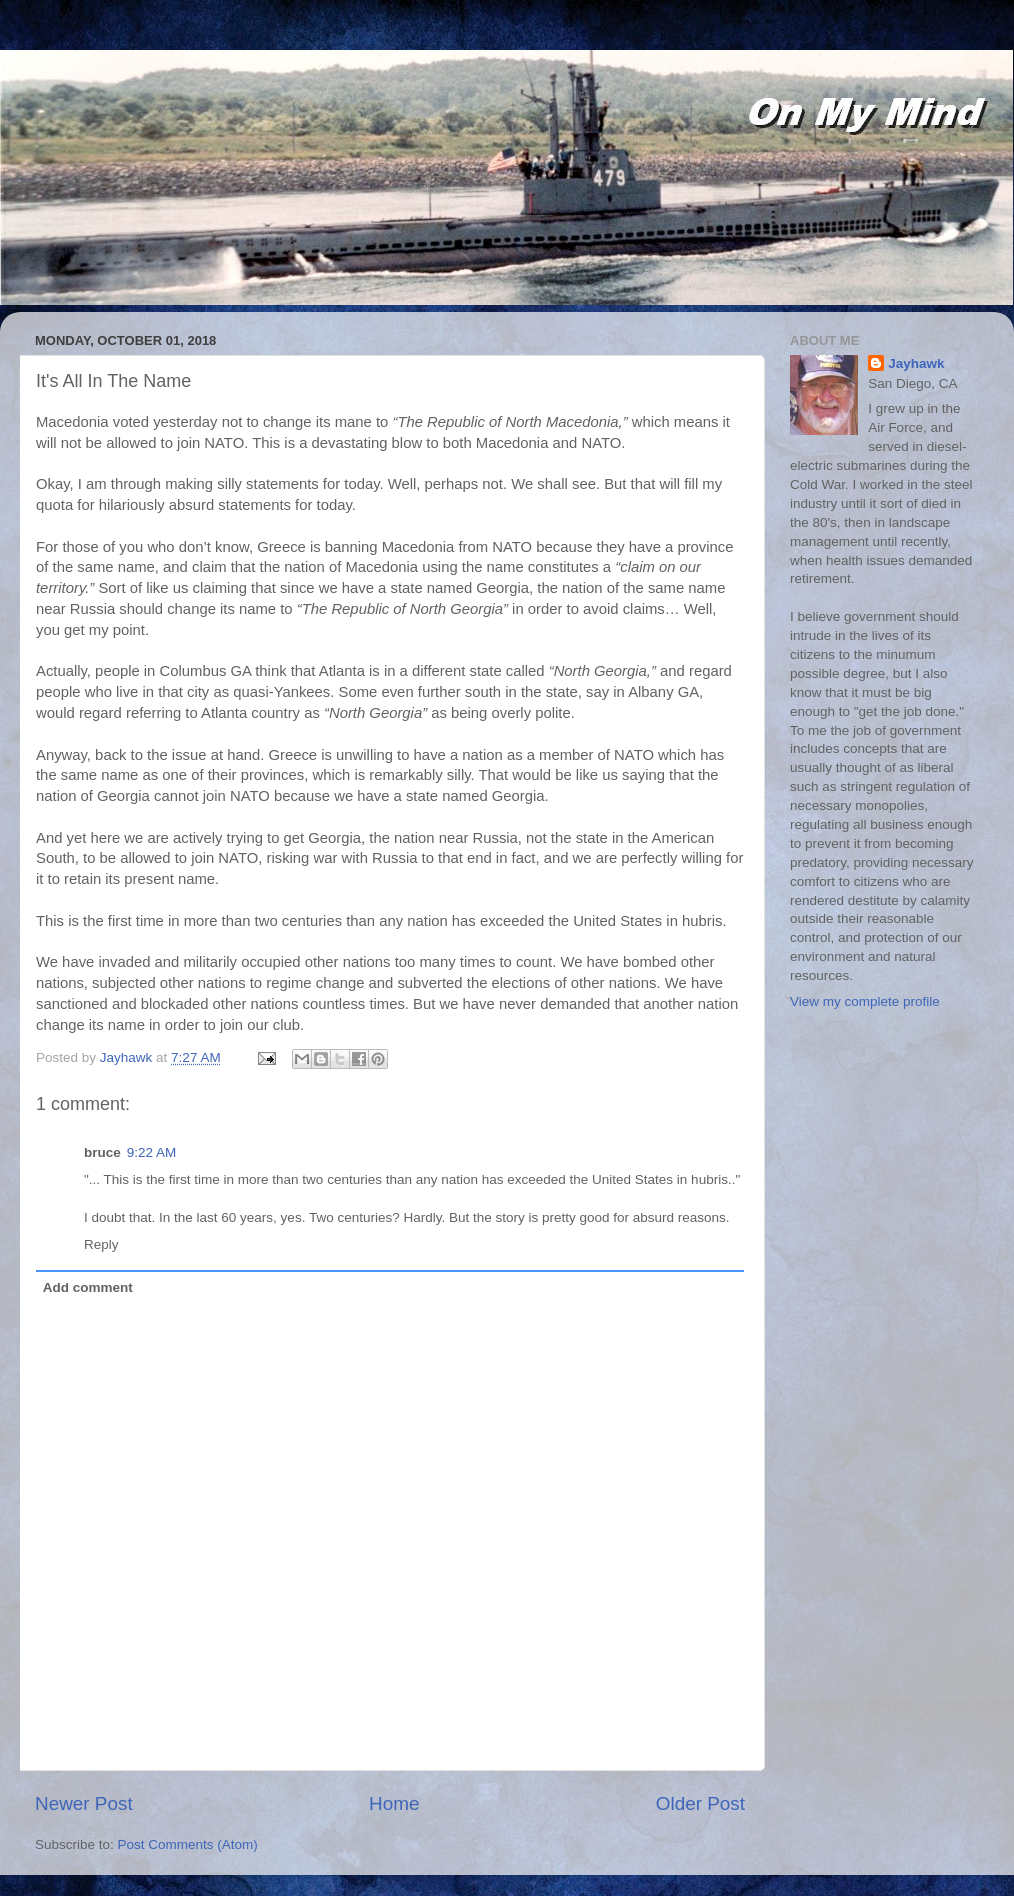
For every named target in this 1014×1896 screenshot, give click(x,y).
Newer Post (84, 1803)
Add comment (88, 1287)
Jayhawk (916, 363)
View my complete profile (865, 1001)
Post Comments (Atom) (188, 1844)
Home (394, 1803)
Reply (101, 1244)
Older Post (700, 1803)
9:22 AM (152, 1152)
